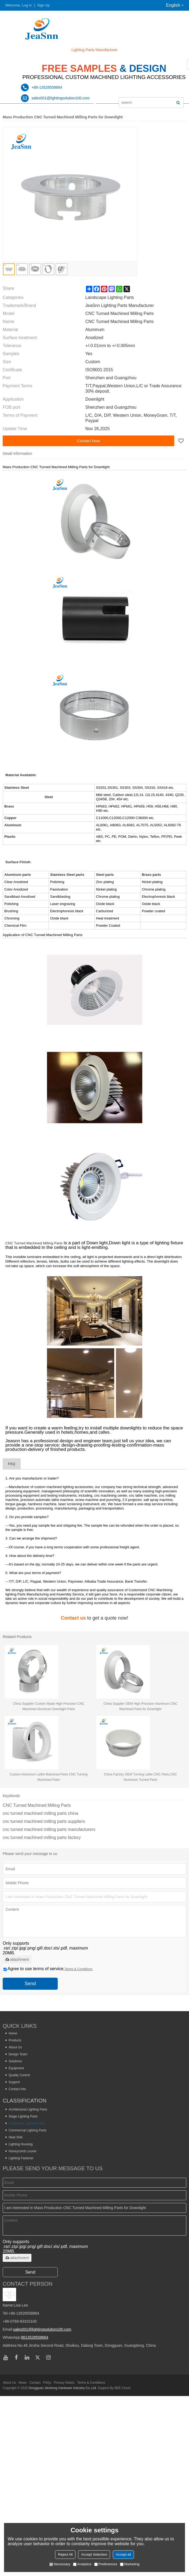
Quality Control (19, 2075)
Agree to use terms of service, (48, 1968)
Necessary (59, 2564)
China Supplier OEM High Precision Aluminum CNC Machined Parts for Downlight (140, 1706)
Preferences (105, 2564)
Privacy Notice (64, 2383)
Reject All (65, 2554)
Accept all (123, 2554)
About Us (15, 2047)
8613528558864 (34, 2337)
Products (15, 2040)
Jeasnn (12, 1441)
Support (14, 2082)
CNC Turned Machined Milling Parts (34, 1243)
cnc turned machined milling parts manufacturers (49, 1829)
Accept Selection (94, 2554)
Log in (27, 5)
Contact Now (88, 440)
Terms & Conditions (79, 1969)
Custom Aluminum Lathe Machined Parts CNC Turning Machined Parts (49, 1777)
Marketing (130, 2564)
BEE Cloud (122, 2388)
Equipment (16, 2068)
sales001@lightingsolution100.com (42, 2329)
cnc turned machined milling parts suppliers (44, 1821)
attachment (17, 1959)
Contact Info (17, 2089)
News (23, 2383)
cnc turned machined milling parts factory (42, 1837)
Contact (34, 2383)
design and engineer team (86, 1441)
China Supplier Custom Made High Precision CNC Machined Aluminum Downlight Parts (49, 1706)
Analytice (82, 2564)
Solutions (15, 2061)
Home (13, 2033)
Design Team (18, 2054)
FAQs (47, 2383)
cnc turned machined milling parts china (40, 1813)
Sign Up (43, 5)
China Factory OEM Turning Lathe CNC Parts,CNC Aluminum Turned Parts (140, 1777)
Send (30, 1983)
